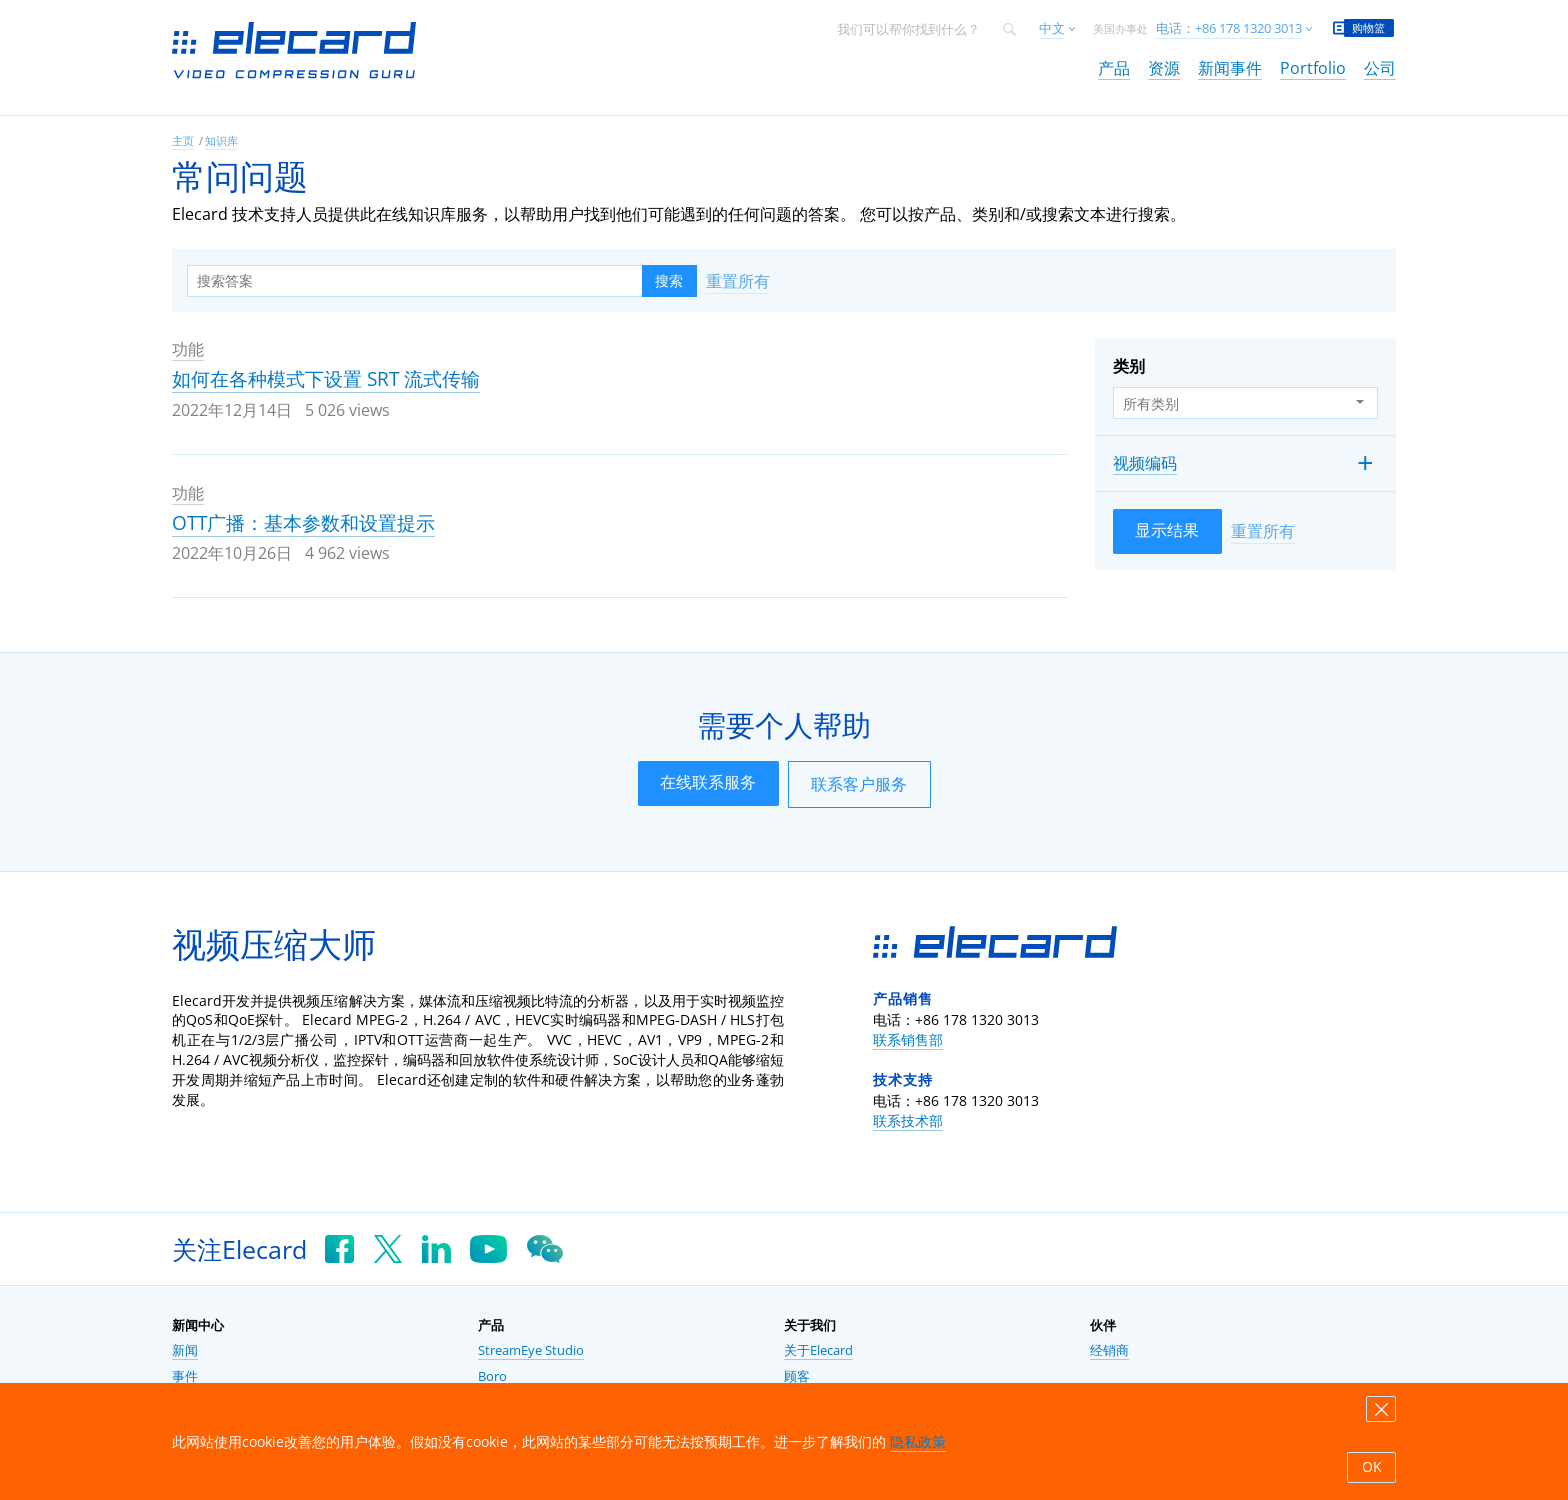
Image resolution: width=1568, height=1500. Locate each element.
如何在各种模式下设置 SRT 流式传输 (326, 379)
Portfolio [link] (1313, 68)
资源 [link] (1164, 68)
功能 (188, 349)
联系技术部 (908, 1120)
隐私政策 (918, 1441)
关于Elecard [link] (818, 1350)
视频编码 (1145, 463)
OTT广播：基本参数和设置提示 (303, 523)
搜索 (669, 281)
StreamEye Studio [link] (531, 1350)
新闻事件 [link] (1230, 68)
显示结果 (1167, 530)
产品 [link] (1114, 68)
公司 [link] (1380, 68)
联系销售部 (908, 1039)
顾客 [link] (797, 1376)
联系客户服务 (859, 784)
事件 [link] (185, 1376)
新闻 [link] (185, 1350)
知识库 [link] (221, 140)
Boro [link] (492, 1376)
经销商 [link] (1109, 1350)
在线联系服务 (708, 782)
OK (1372, 1467)
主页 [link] (183, 140)
